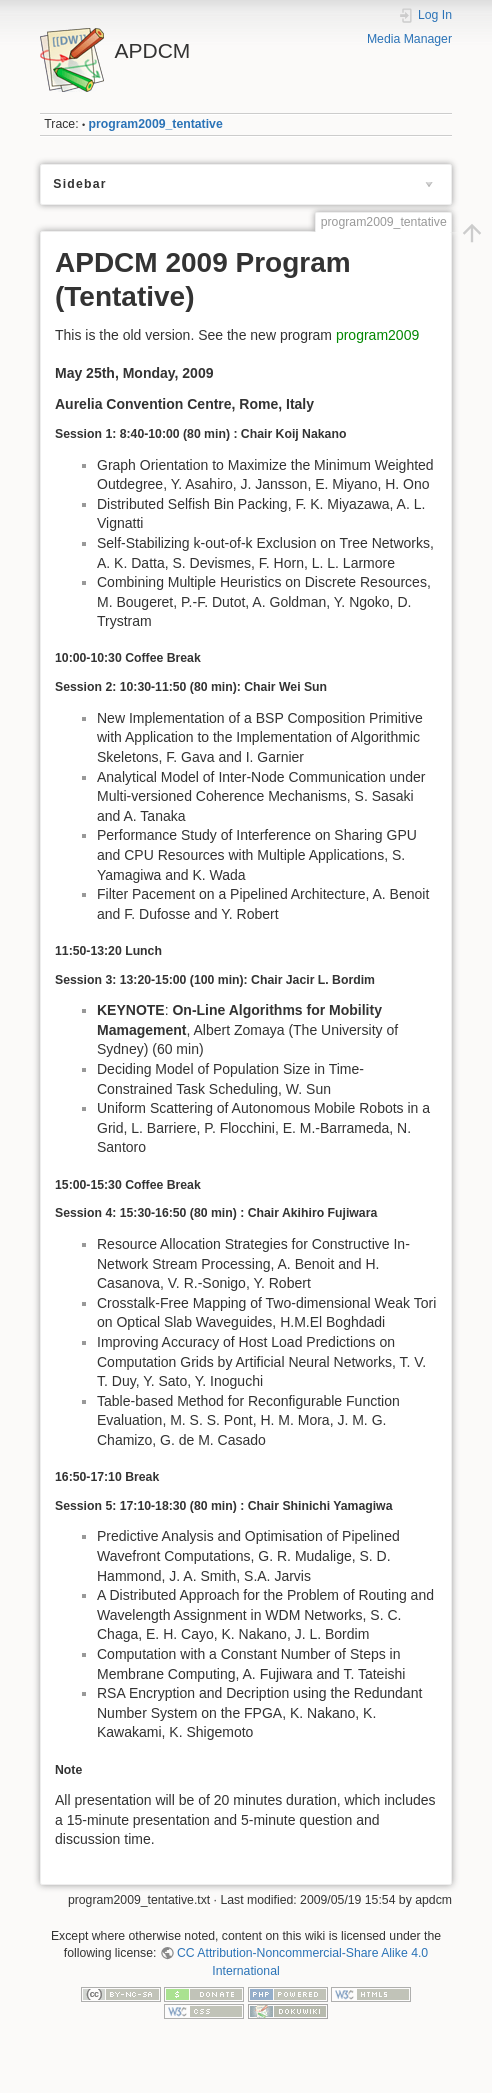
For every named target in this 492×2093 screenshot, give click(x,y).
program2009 (377, 335)
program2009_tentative (156, 124)
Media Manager (409, 39)
